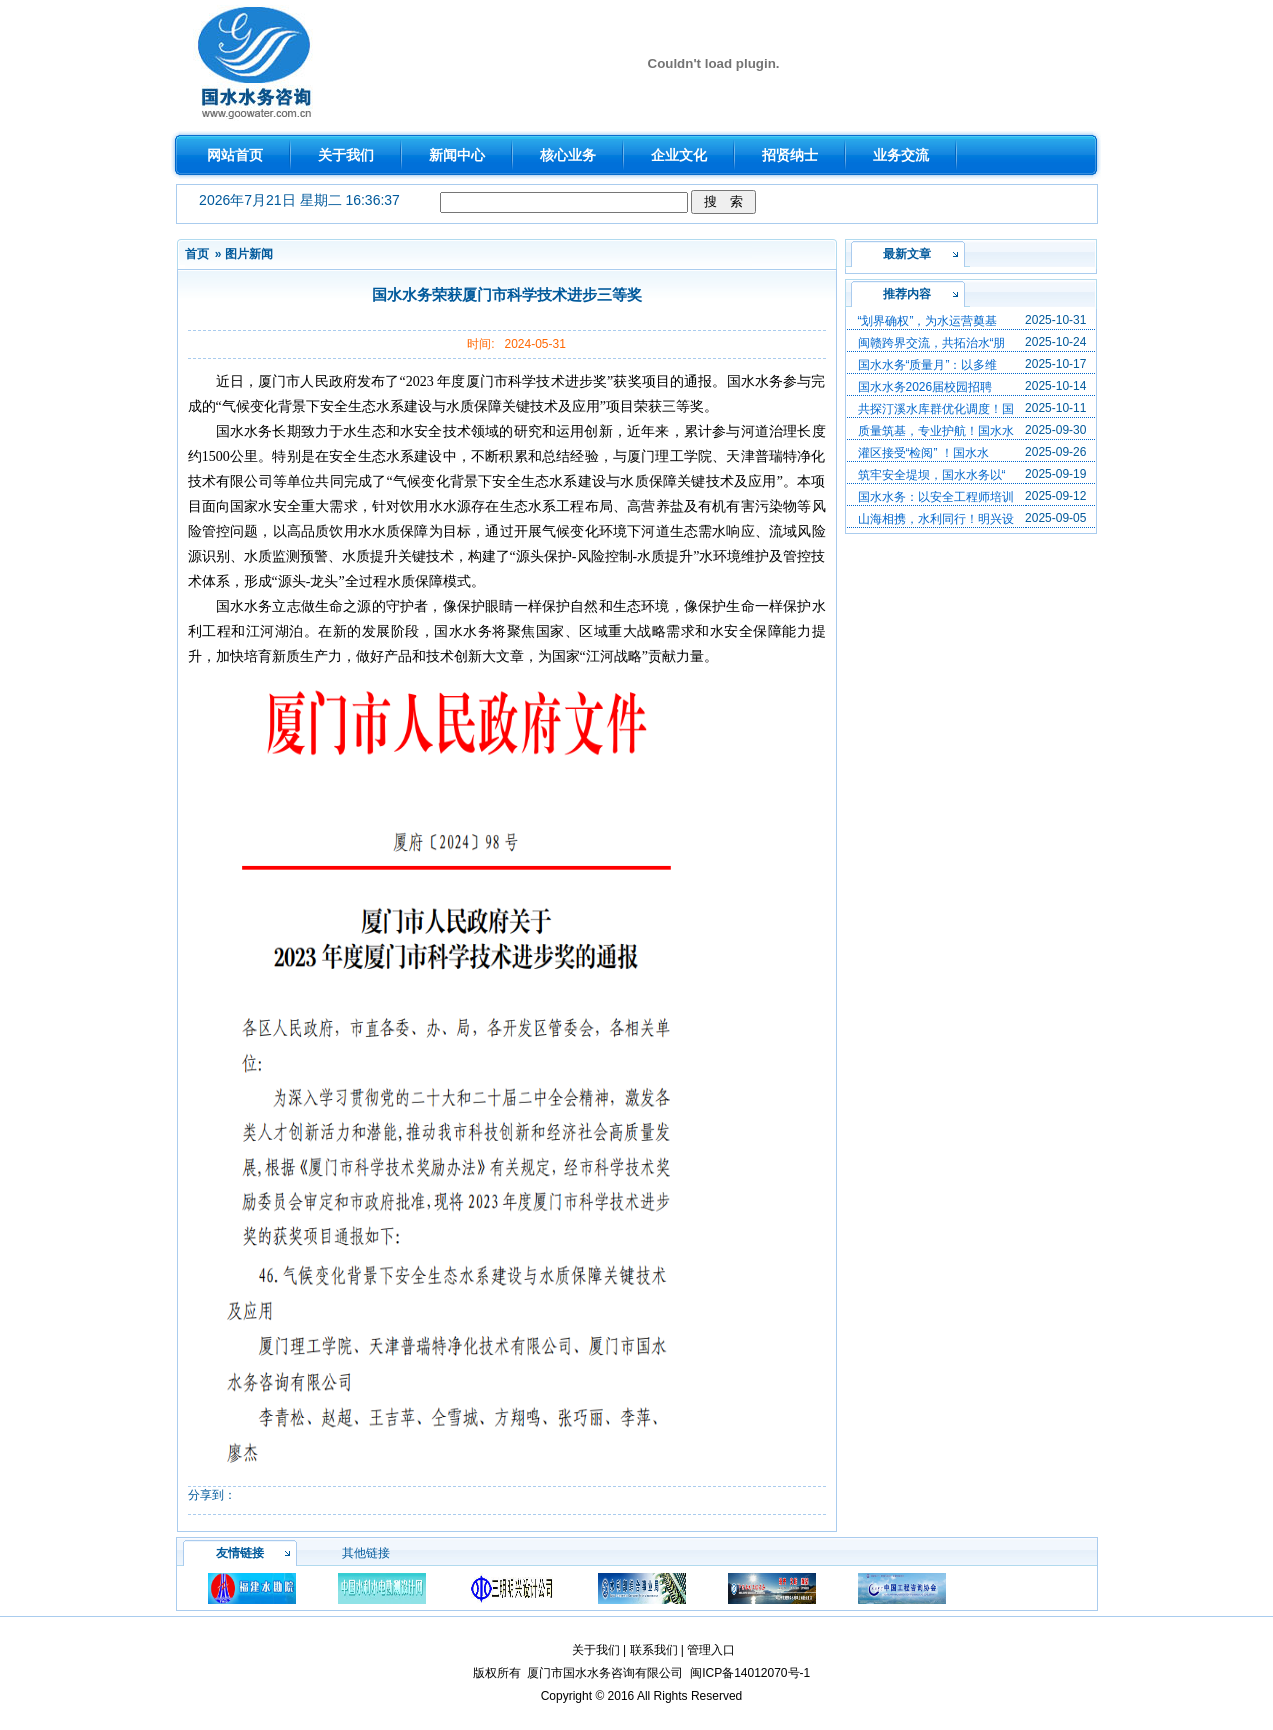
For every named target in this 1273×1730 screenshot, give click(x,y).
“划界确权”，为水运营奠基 (928, 321)
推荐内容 (907, 294)
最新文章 (907, 254)
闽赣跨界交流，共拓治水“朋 (932, 343)
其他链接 (366, 1553)
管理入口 (711, 1650)
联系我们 (654, 1650)
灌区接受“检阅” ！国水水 (923, 453)
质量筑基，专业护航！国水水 (936, 431)
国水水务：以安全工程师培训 (936, 497)
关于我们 (596, 1650)
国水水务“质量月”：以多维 (928, 365)
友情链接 (240, 1553)
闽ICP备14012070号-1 (750, 1673)
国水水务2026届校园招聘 (925, 387)
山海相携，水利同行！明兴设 (936, 519)
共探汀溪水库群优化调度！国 (936, 409)
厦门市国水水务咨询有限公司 (605, 1673)
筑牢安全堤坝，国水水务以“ (932, 475)
